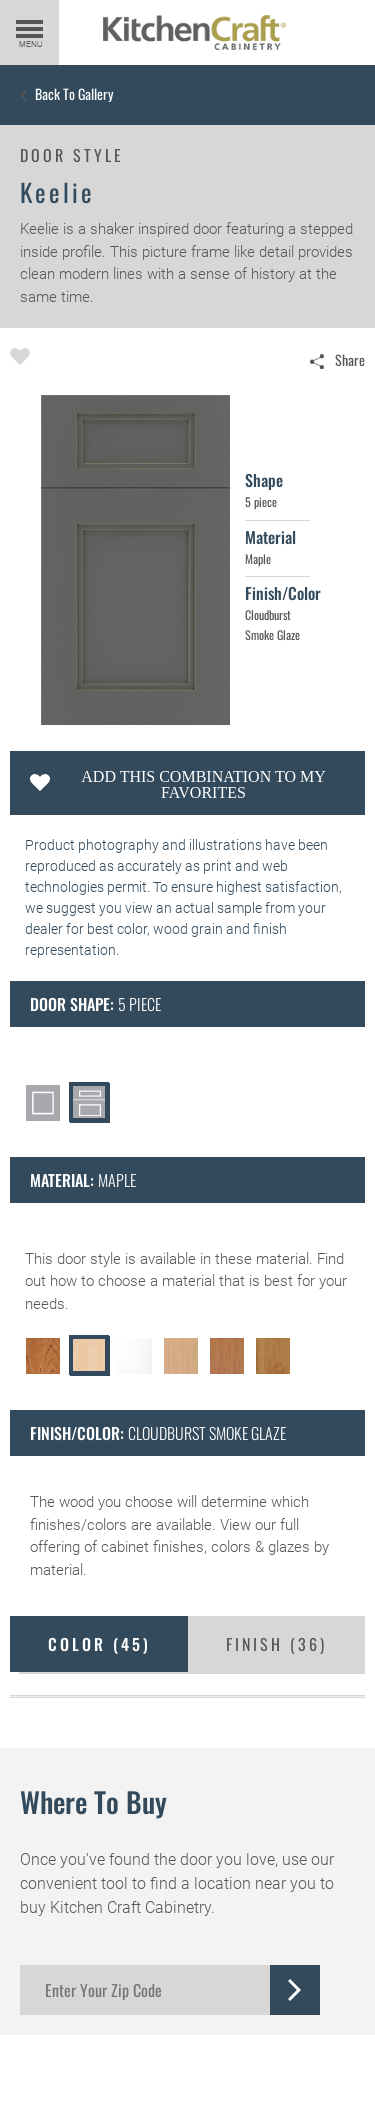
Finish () (276, 1644)
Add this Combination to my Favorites (203, 784)
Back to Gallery (74, 94)
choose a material (156, 1281)
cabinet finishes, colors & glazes (205, 1547)
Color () (99, 1644)
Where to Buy (93, 1801)
